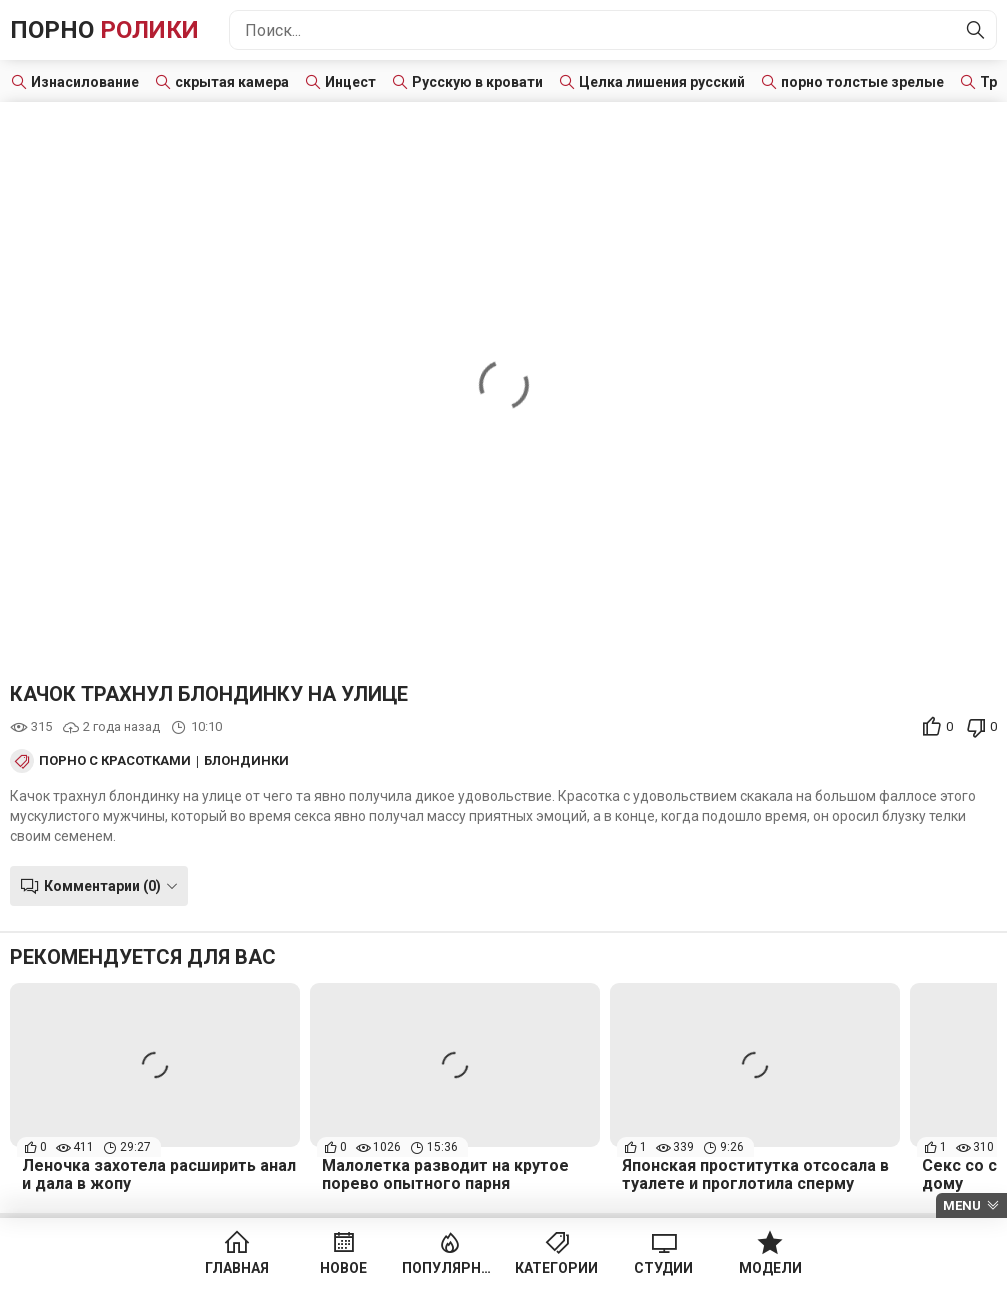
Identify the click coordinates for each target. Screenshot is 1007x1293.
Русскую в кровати (477, 82)
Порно (104, 30)
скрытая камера (232, 82)
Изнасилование (85, 82)
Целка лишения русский (662, 82)
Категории (556, 1268)
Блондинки (246, 761)
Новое (343, 1268)
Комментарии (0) (102, 886)
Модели (770, 1268)
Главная (237, 1268)
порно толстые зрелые (862, 82)
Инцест (350, 82)
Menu (962, 1205)
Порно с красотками (115, 761)
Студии (663, 1268)
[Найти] (976, 30)
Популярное (450, 1268)
